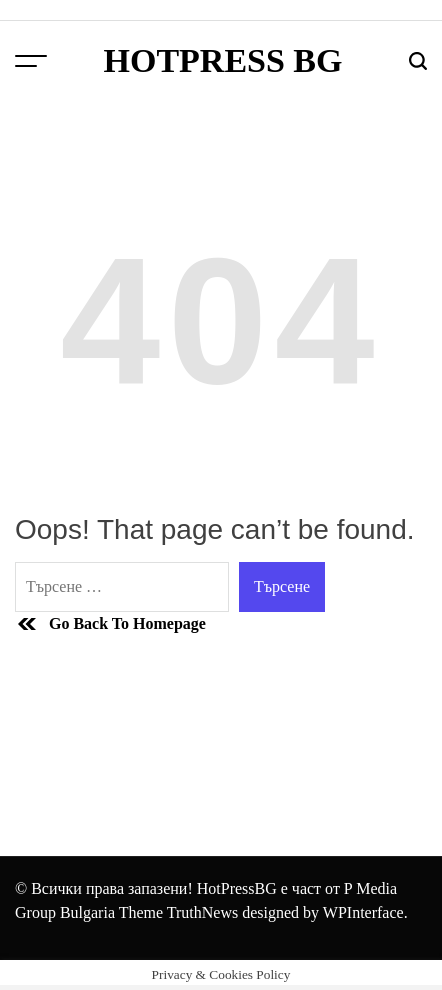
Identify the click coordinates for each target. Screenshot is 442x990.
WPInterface (363, 912)
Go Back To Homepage (110, 624)
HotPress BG (222, 61)
